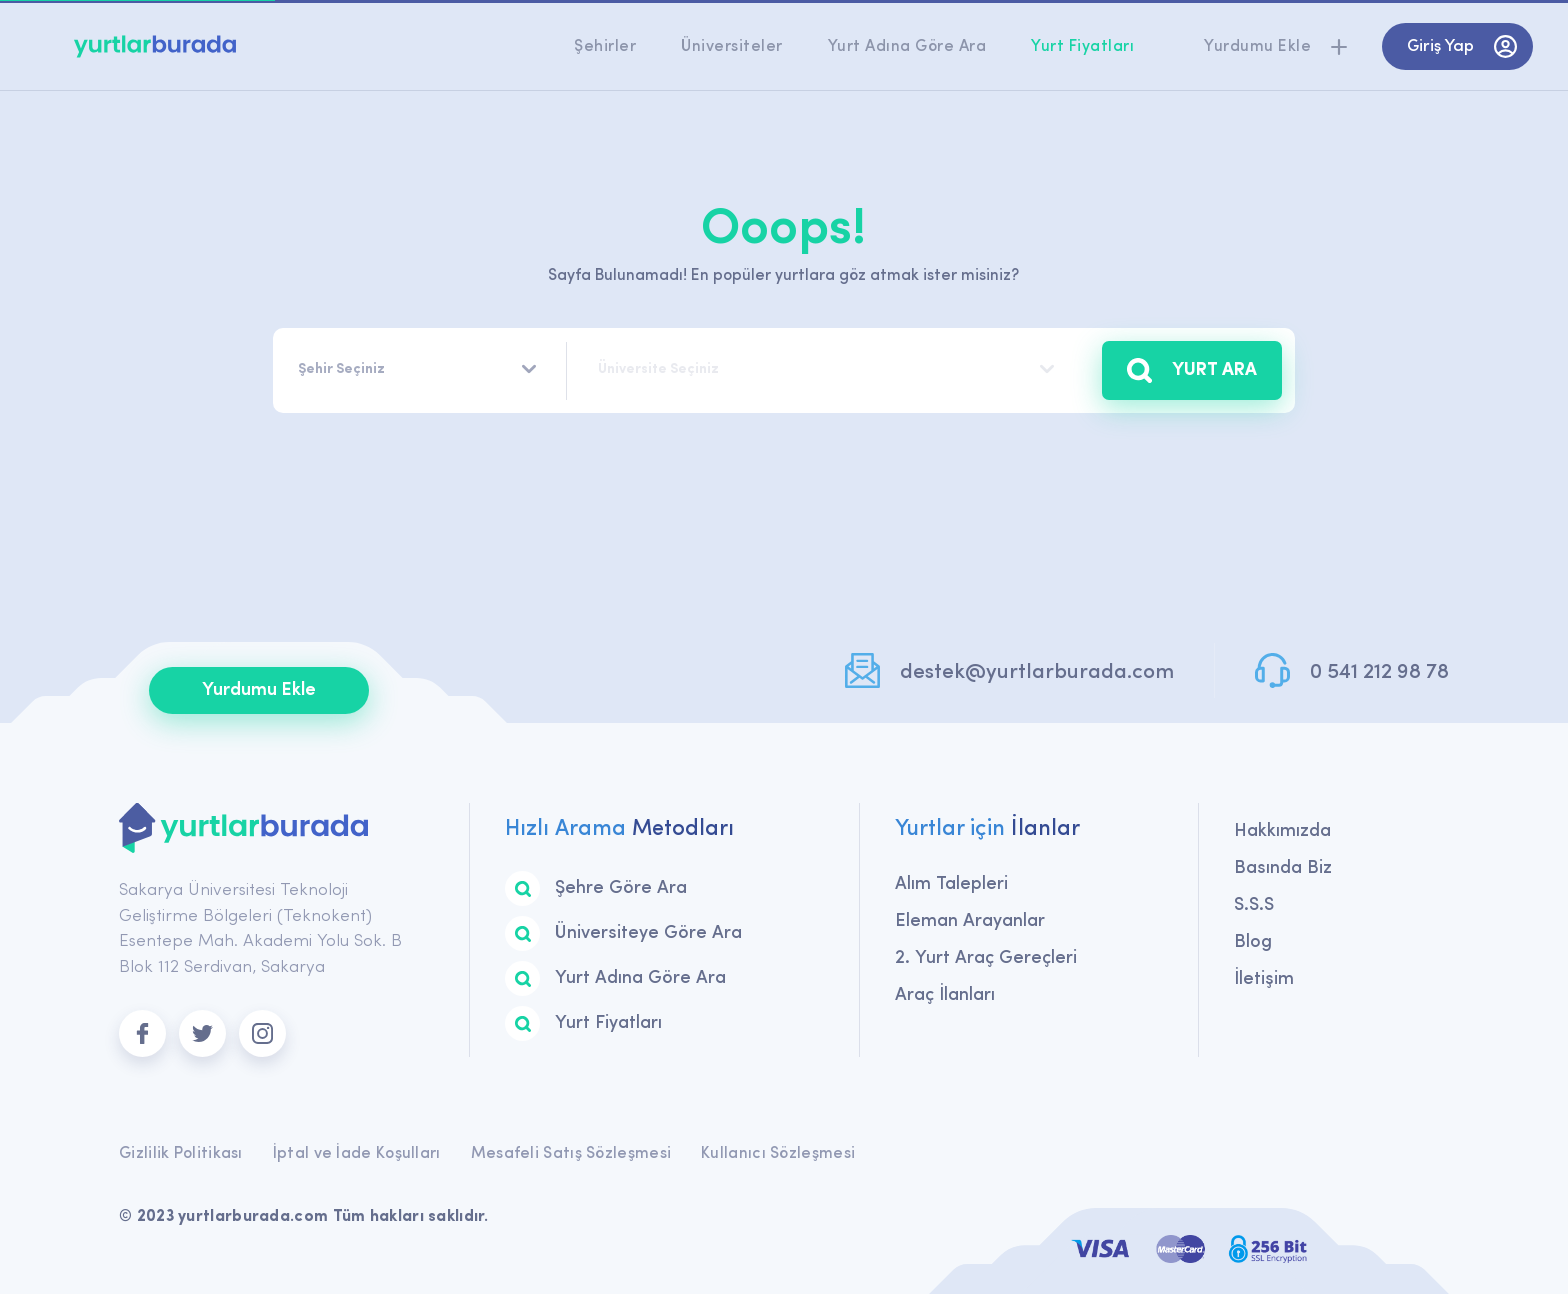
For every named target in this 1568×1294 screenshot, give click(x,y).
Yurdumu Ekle (259, 690)
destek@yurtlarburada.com (1037, 672)
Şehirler (605, 47)
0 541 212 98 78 (1379, 672)
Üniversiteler (732, 47)
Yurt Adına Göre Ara (907, 47)
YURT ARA (1192, 370)
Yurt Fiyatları (1082, 47)
